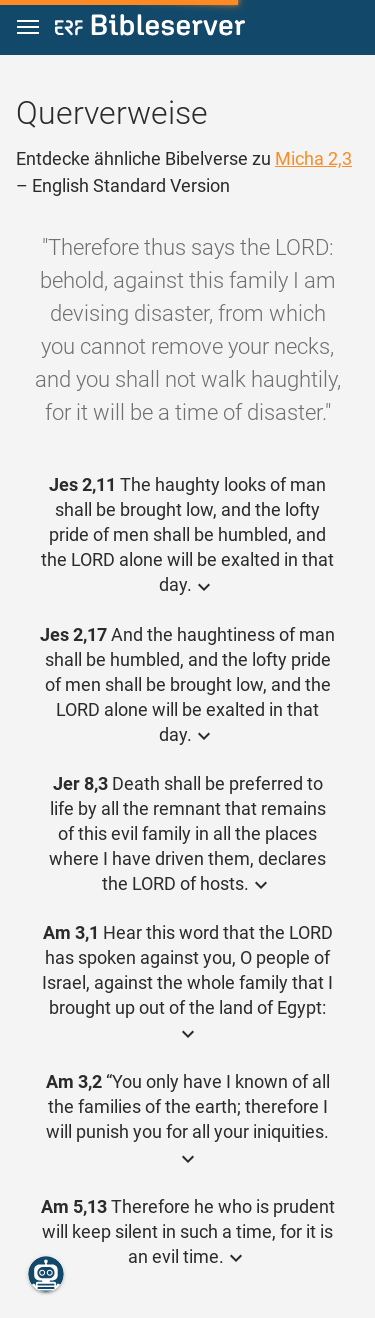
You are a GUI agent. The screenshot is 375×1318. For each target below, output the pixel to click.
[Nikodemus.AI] (46, 1274)
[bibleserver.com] (150, 28)
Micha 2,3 (313, 158)
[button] (28, 27)
